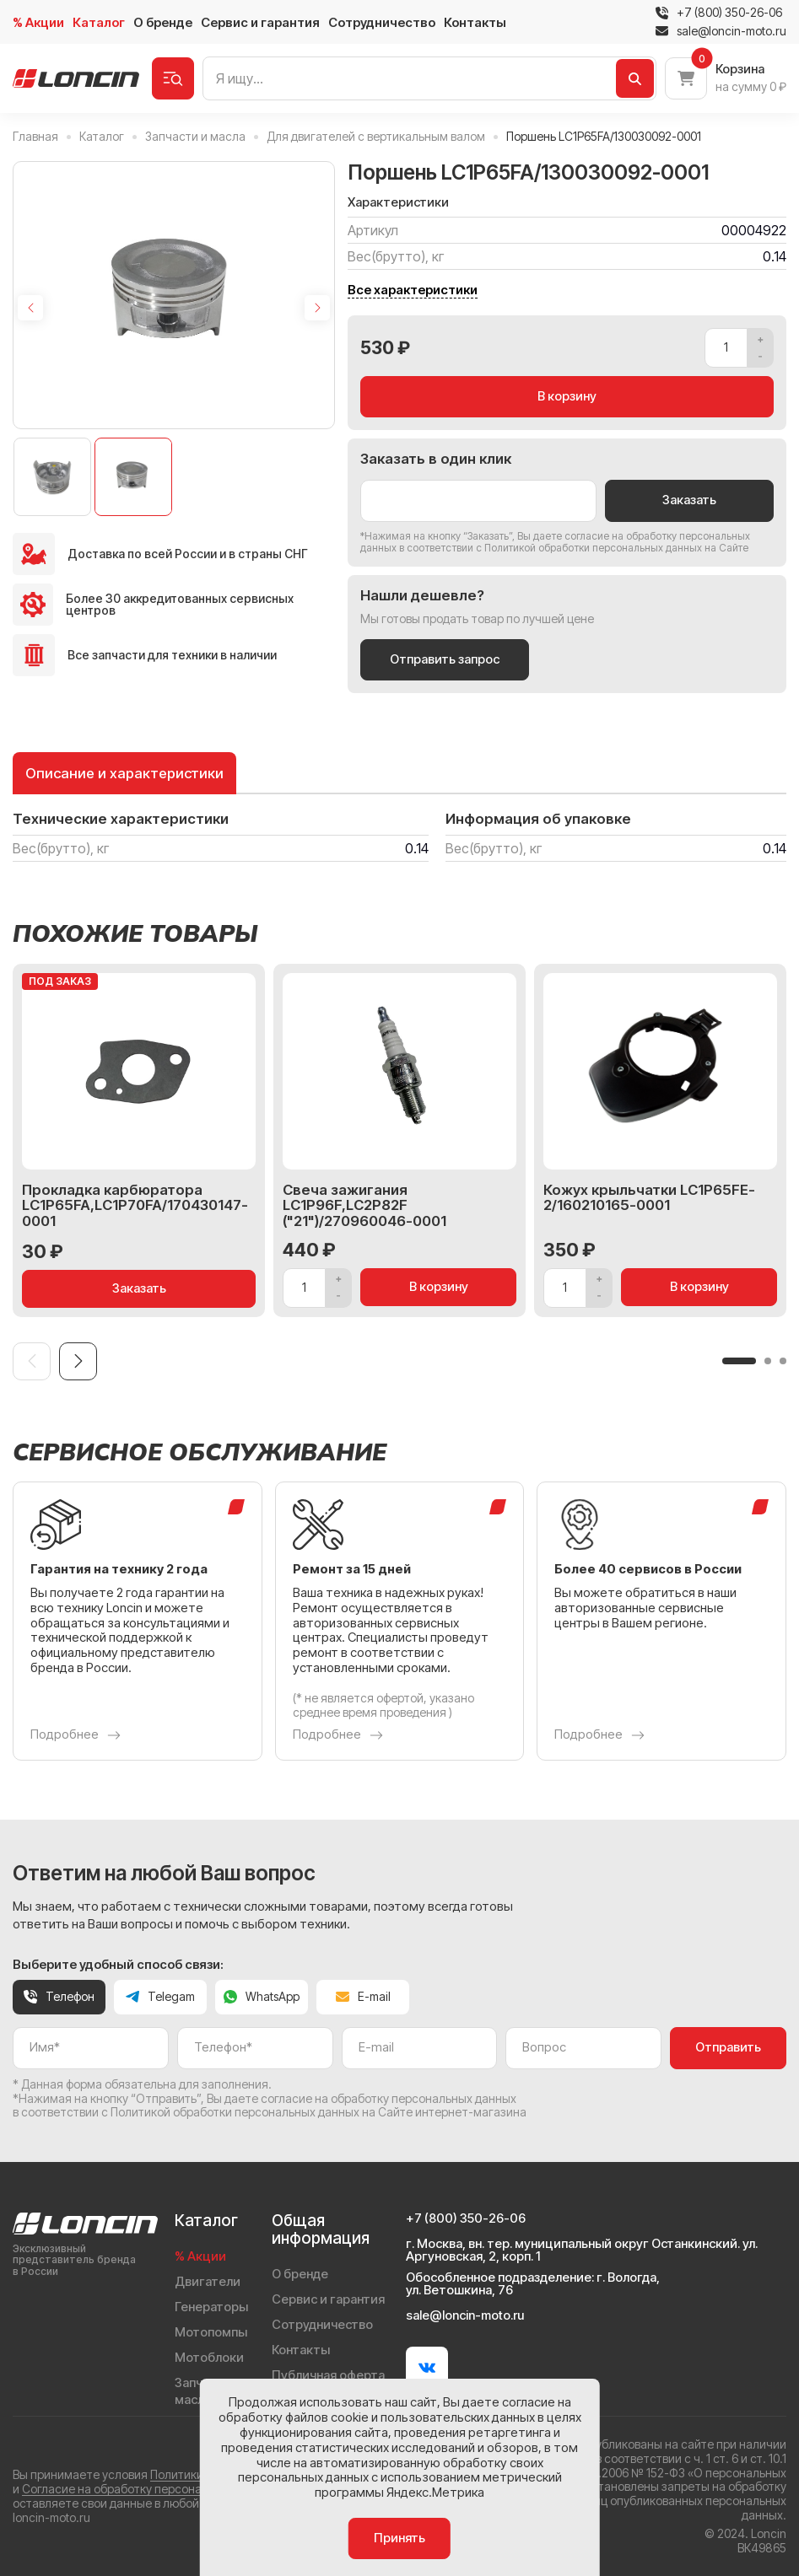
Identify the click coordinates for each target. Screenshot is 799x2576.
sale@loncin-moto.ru (721, 31)
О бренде (162, 22)
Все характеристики (413, 290)
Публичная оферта (328, 2375)
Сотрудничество (381, 22)
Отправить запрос (444, 659)
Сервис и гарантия (260, 22)
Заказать (689, 500)
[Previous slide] (30, 307)
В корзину (567, 396)
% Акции (38, 22)
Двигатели (207, 2281)
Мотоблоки (209, 2357)
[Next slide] (317, 307)
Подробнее (75, 1735)
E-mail (363, 1996)
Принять (399, 2538)
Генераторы (211, 2307)
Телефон (59, 1996)
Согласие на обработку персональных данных (150, 2489)
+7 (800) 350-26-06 (729, 12)
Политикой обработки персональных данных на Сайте (616, 547)
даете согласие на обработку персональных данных (370, 2098)
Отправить (728, 2047)
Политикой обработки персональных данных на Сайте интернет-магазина (318, 2112)
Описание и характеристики (124, 773)
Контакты (475, 22)
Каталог (99, 22)
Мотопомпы (211, 2332)
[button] (739, 1361)
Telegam (160, 1996)
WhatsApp (262, 1996)
